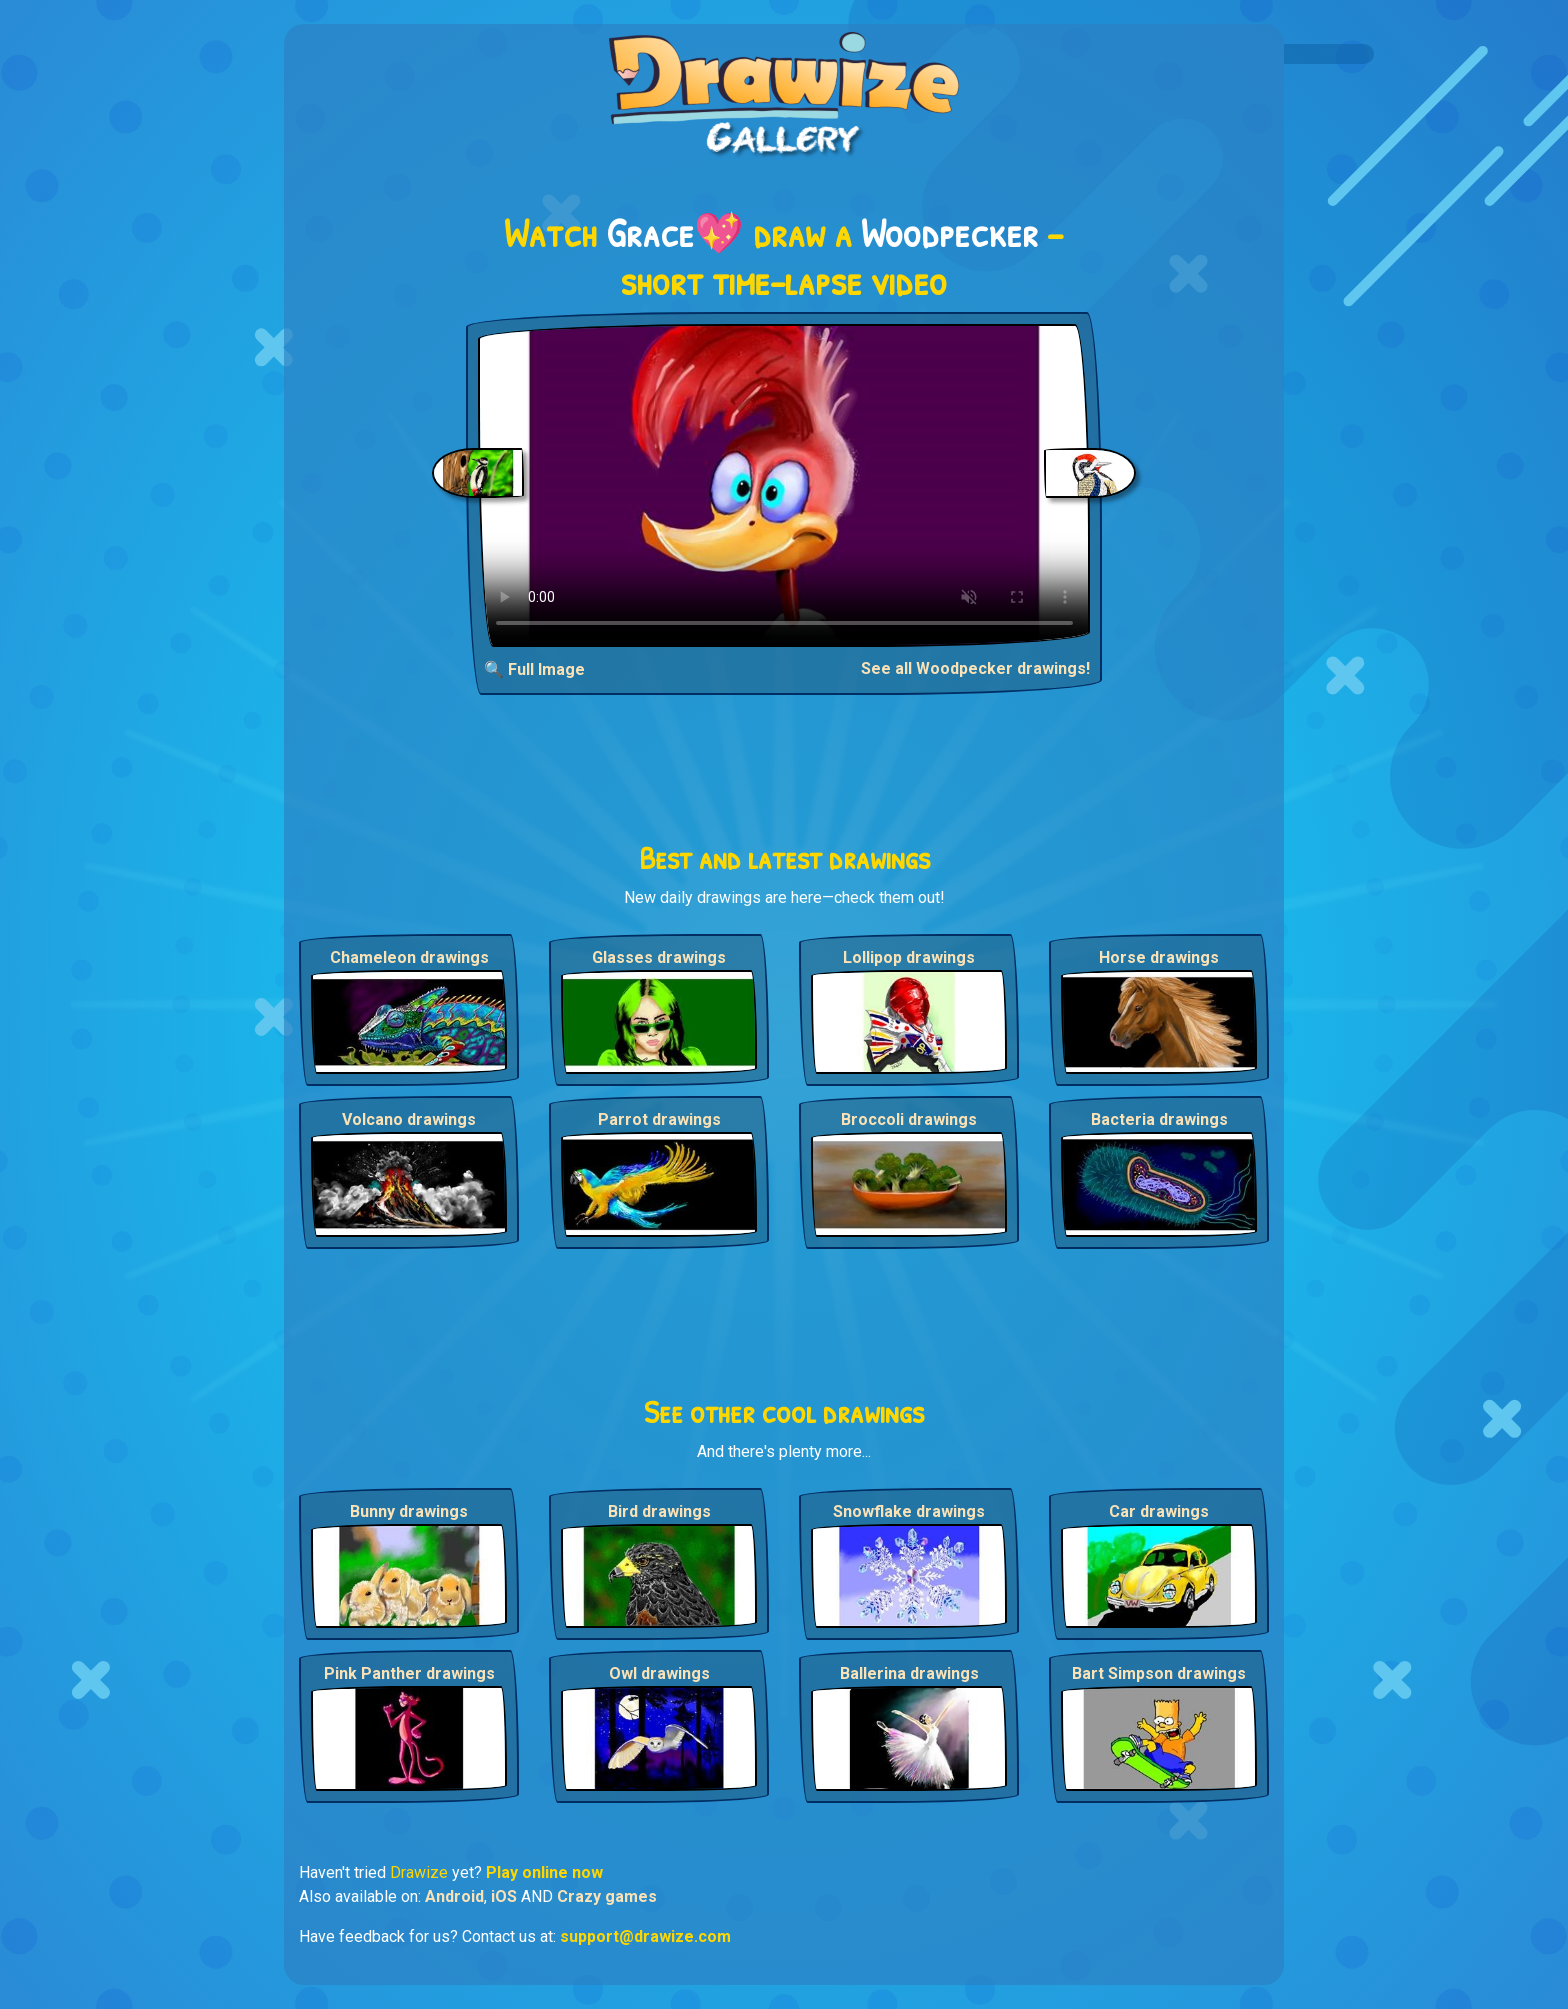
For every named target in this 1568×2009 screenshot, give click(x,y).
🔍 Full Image (534, 669)
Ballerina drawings (909, 1673)
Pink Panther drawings (409, 1673)
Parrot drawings (659, 1119)
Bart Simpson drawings (1159, 1673)
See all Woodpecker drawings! (975, 668)
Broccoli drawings (909, 1119)
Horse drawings (1159, 957)
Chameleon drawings (409, 957)
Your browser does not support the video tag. (784, 485)
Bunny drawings (409, 1511)
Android (454, 1896)
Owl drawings (659, 1673)
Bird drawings (659, 1511)
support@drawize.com (645, 1936)
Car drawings (1159, 1511)
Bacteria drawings (1159, 1119)
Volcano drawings (409, 1119)
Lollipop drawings (909, 957)
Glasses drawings (659, 957)
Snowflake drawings (909, 1511)
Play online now (544, 1872)
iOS (504, 1896)
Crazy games (607, 1896)
